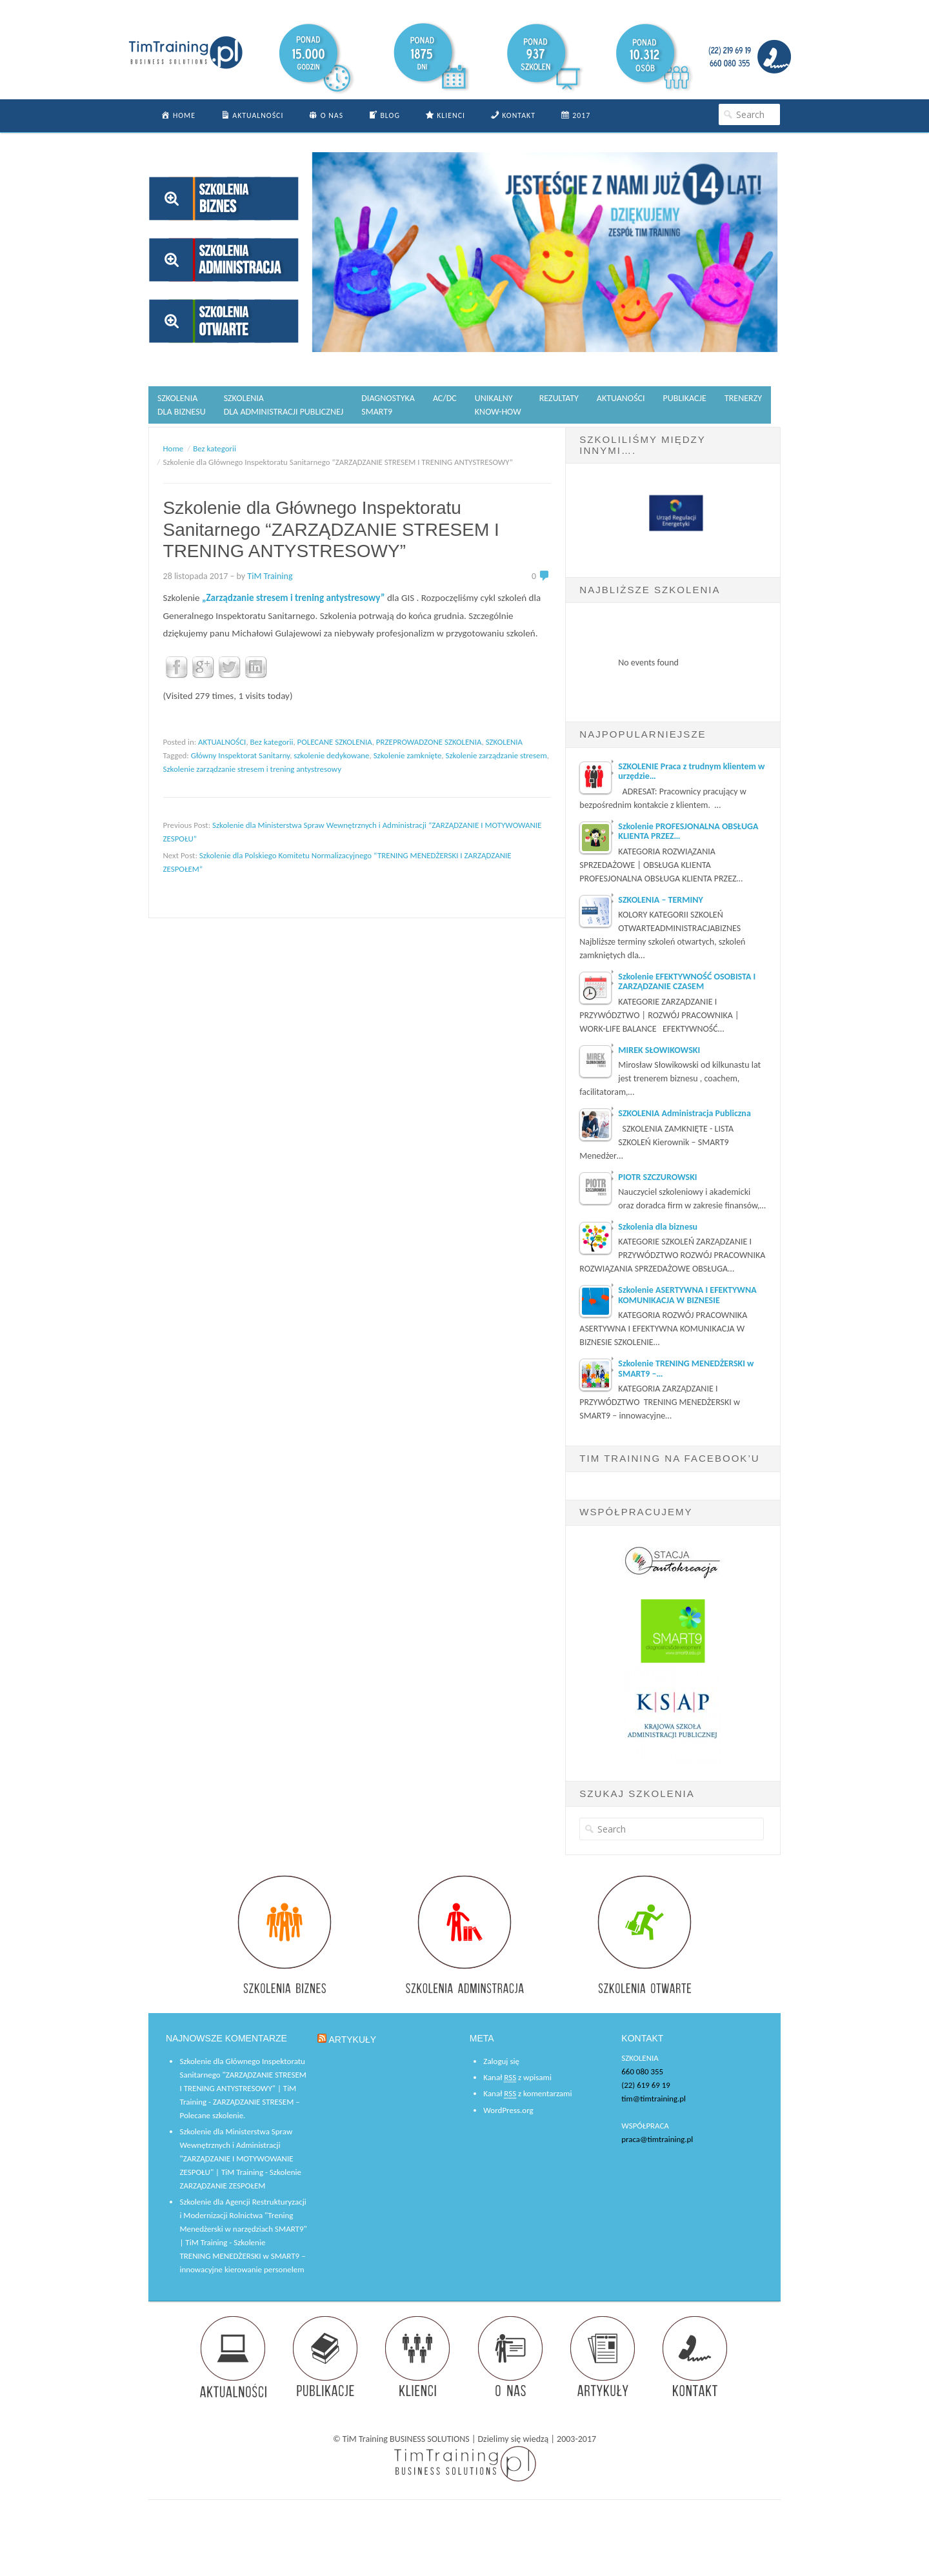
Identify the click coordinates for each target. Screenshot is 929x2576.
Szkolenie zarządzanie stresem (495, 755)
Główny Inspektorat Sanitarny (240, 755)
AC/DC (445, 398)
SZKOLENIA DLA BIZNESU (181, 405)
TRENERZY (743, 398)
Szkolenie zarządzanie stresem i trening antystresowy (252, 769)
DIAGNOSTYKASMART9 (388, 405)
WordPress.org (508, 2110)
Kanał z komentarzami (527, 2094)
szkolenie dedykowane (331, 755)
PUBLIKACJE (684, 398)
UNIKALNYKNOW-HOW (498, 405)
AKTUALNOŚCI (222, 742)
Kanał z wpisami (517, 2077)
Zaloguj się (501, 2061)
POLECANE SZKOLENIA (334, 742)
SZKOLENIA (504, 742)
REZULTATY (559, 398)
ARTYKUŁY (353, 2039)
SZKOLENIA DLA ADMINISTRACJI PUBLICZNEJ (284, 405)
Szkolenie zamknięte (408, 755)
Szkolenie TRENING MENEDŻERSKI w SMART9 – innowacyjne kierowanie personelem (242, 2255)
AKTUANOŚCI (621, 398)
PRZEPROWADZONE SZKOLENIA (429, 742)
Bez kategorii (272, 742)
